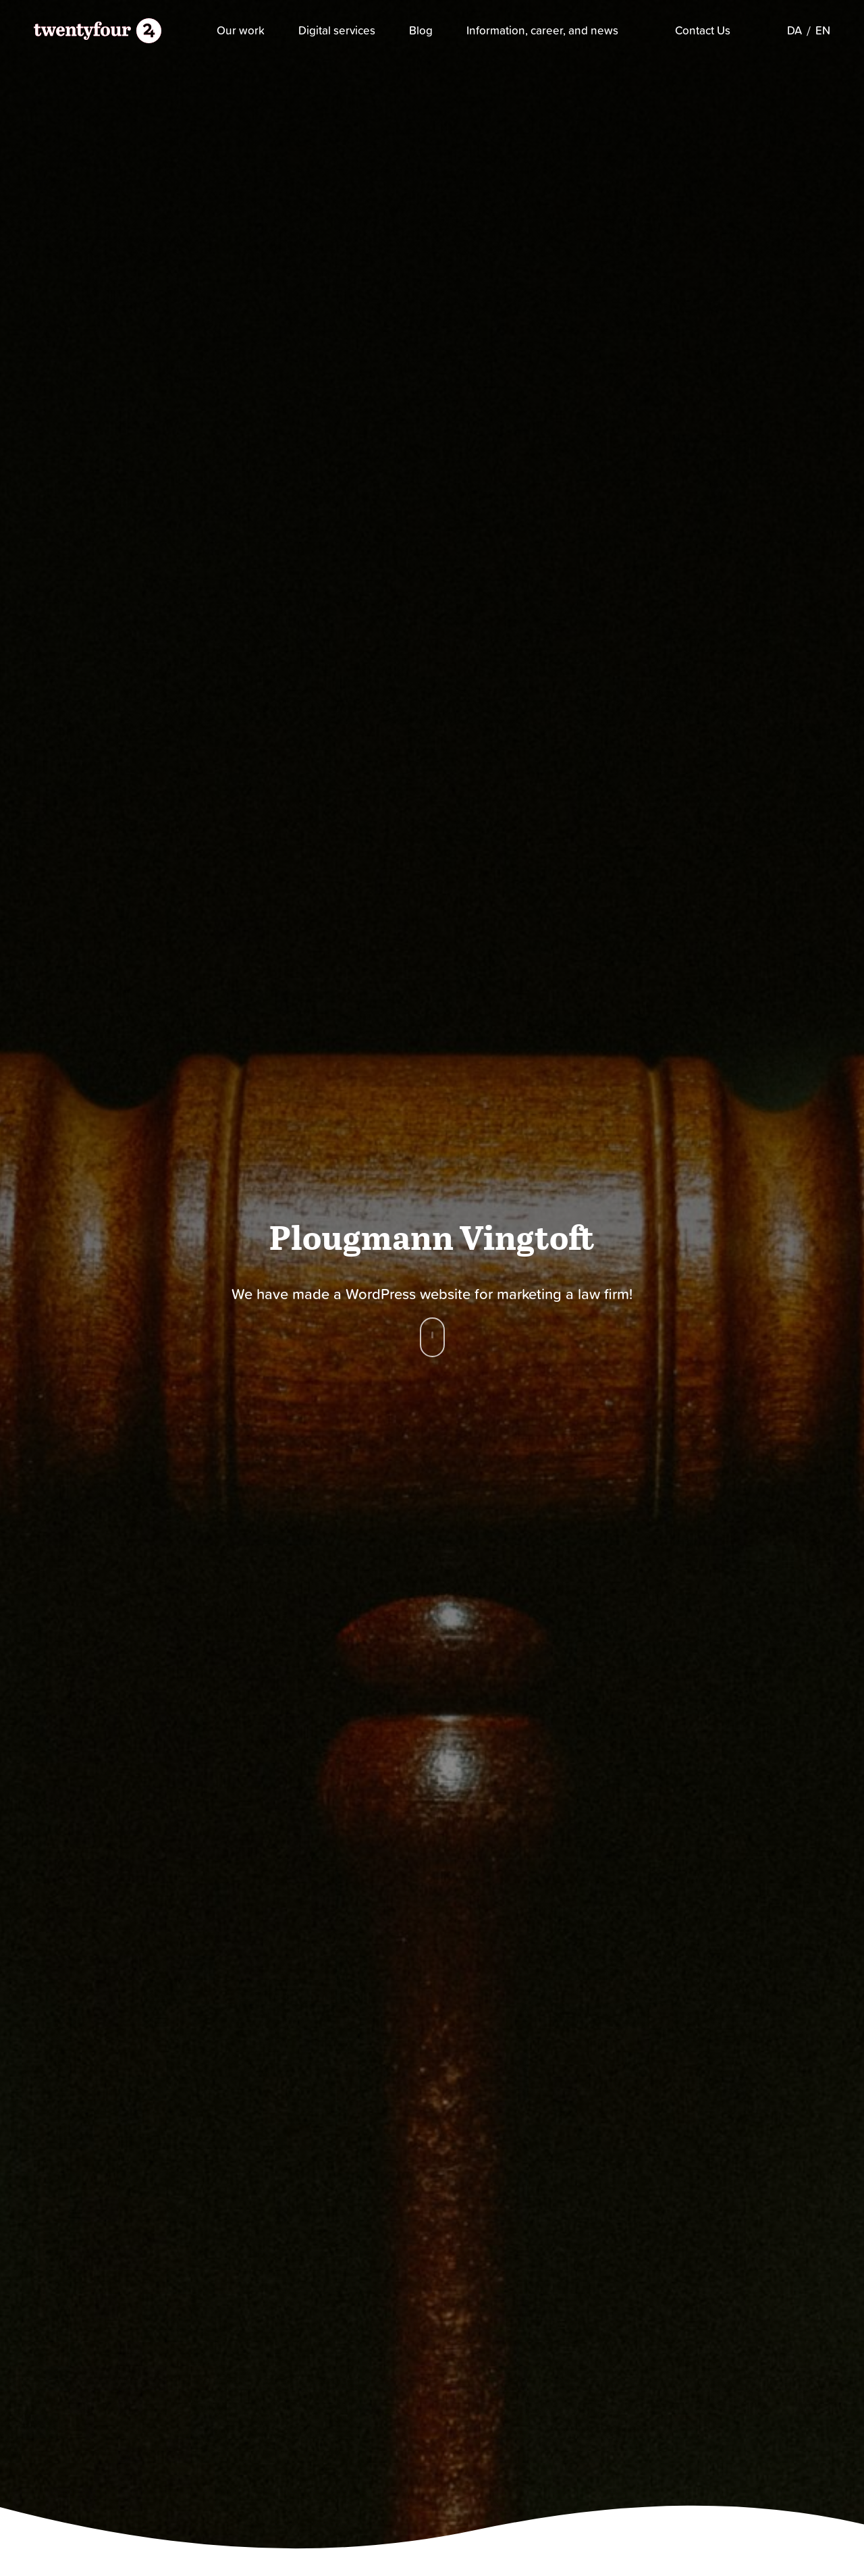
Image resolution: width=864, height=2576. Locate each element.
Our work (241, 30)
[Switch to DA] (794, 30)
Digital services (336, 30)
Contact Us (702, 30)
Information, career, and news (542, 30)
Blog (421, 30)
